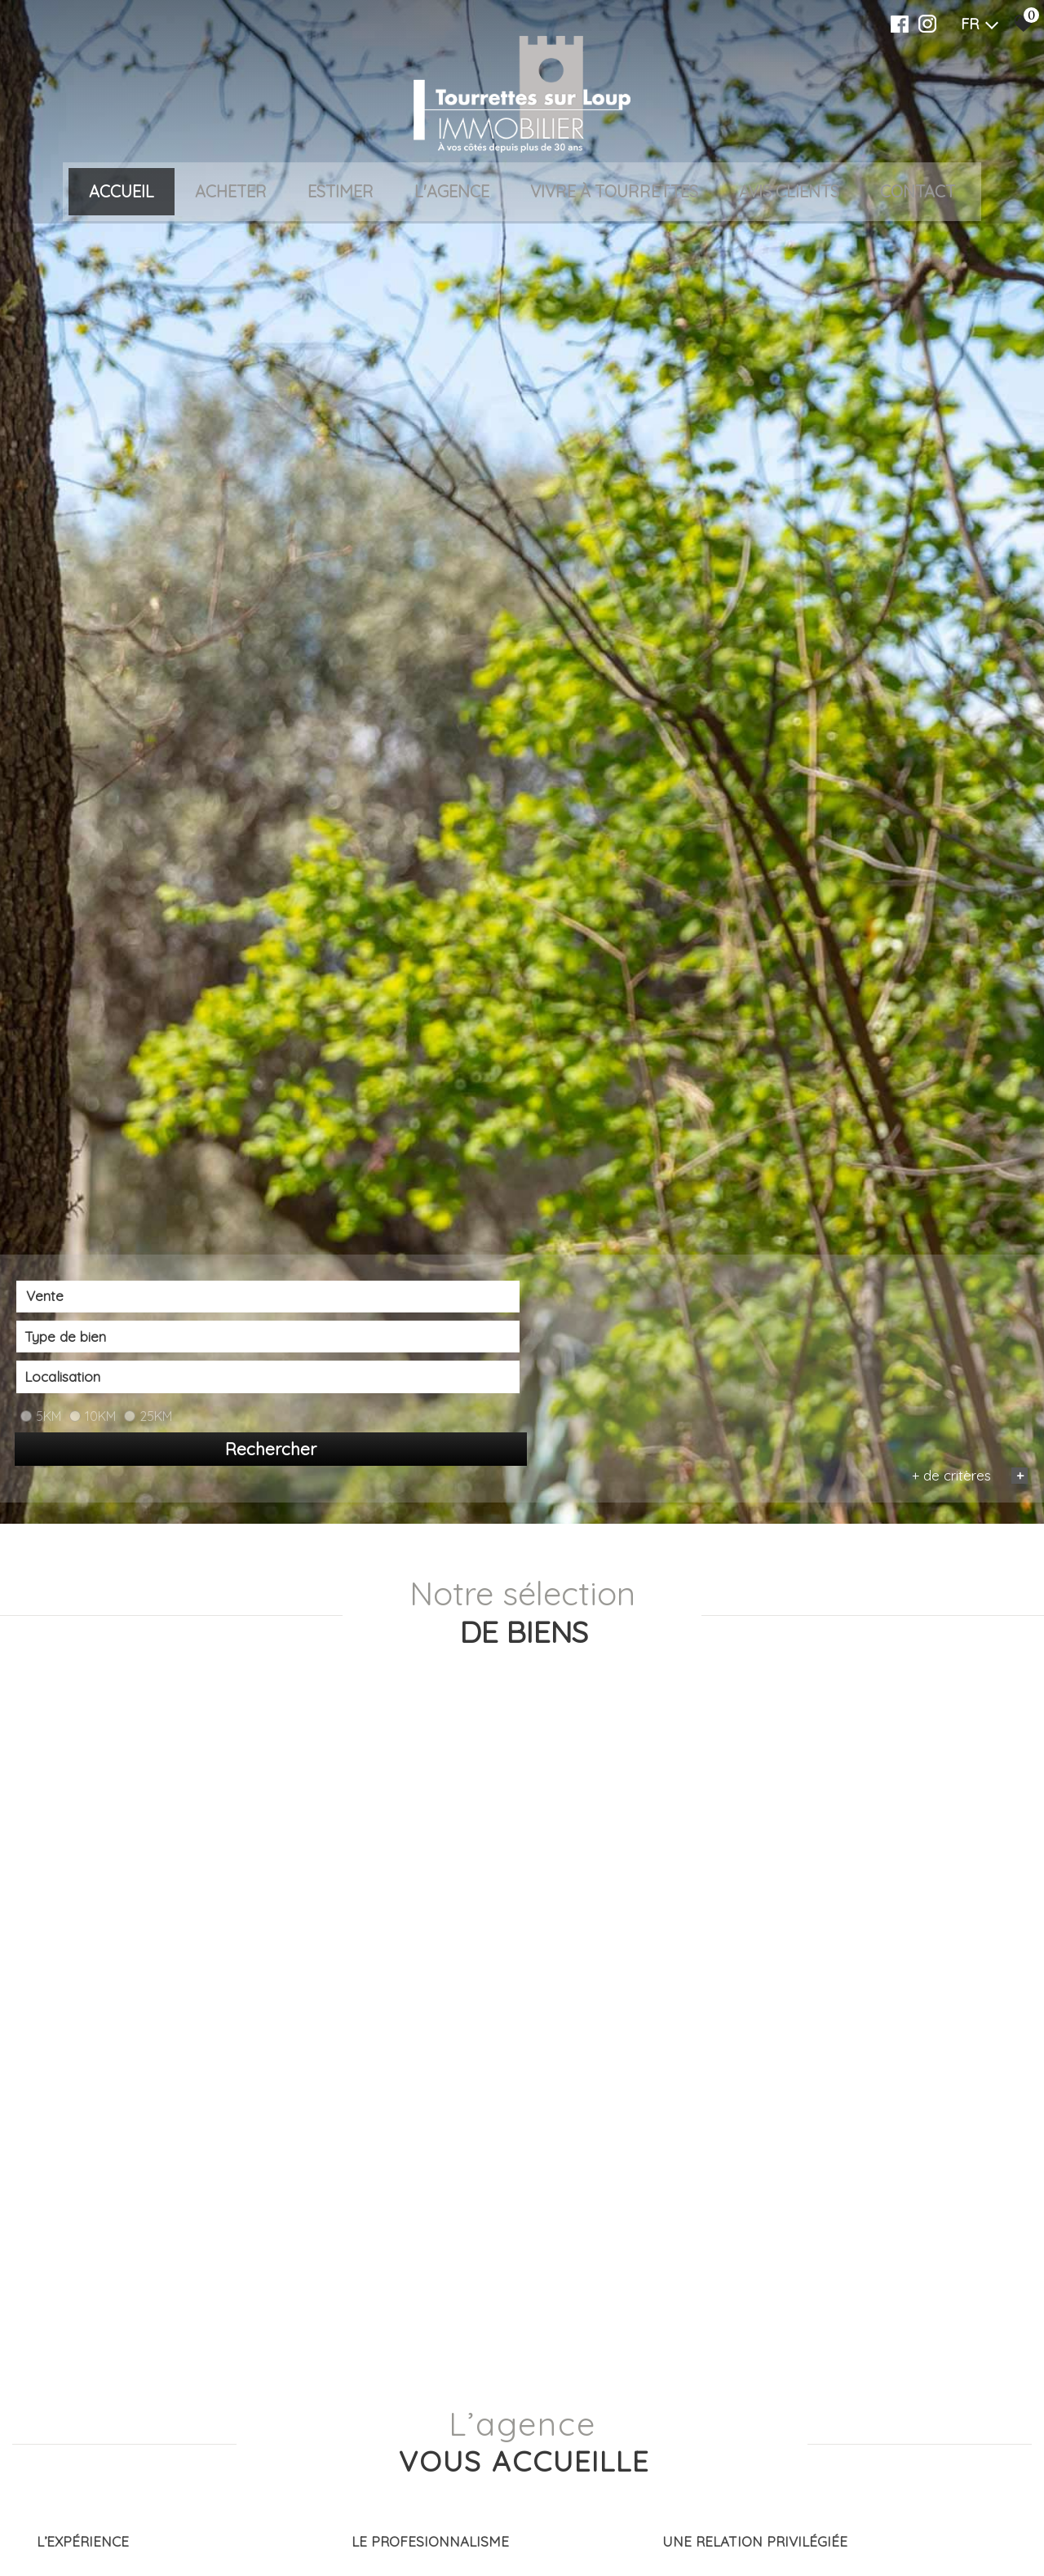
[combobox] (119, 2523)
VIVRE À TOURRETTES (614, 193)
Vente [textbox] (44, 2523)
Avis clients (789, 193)
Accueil (121, 193)
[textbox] (331, 2523)
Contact (917, 193)
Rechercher (946, 2523)
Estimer (340, 193)
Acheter (231, 193)
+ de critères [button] (965, 2550)
